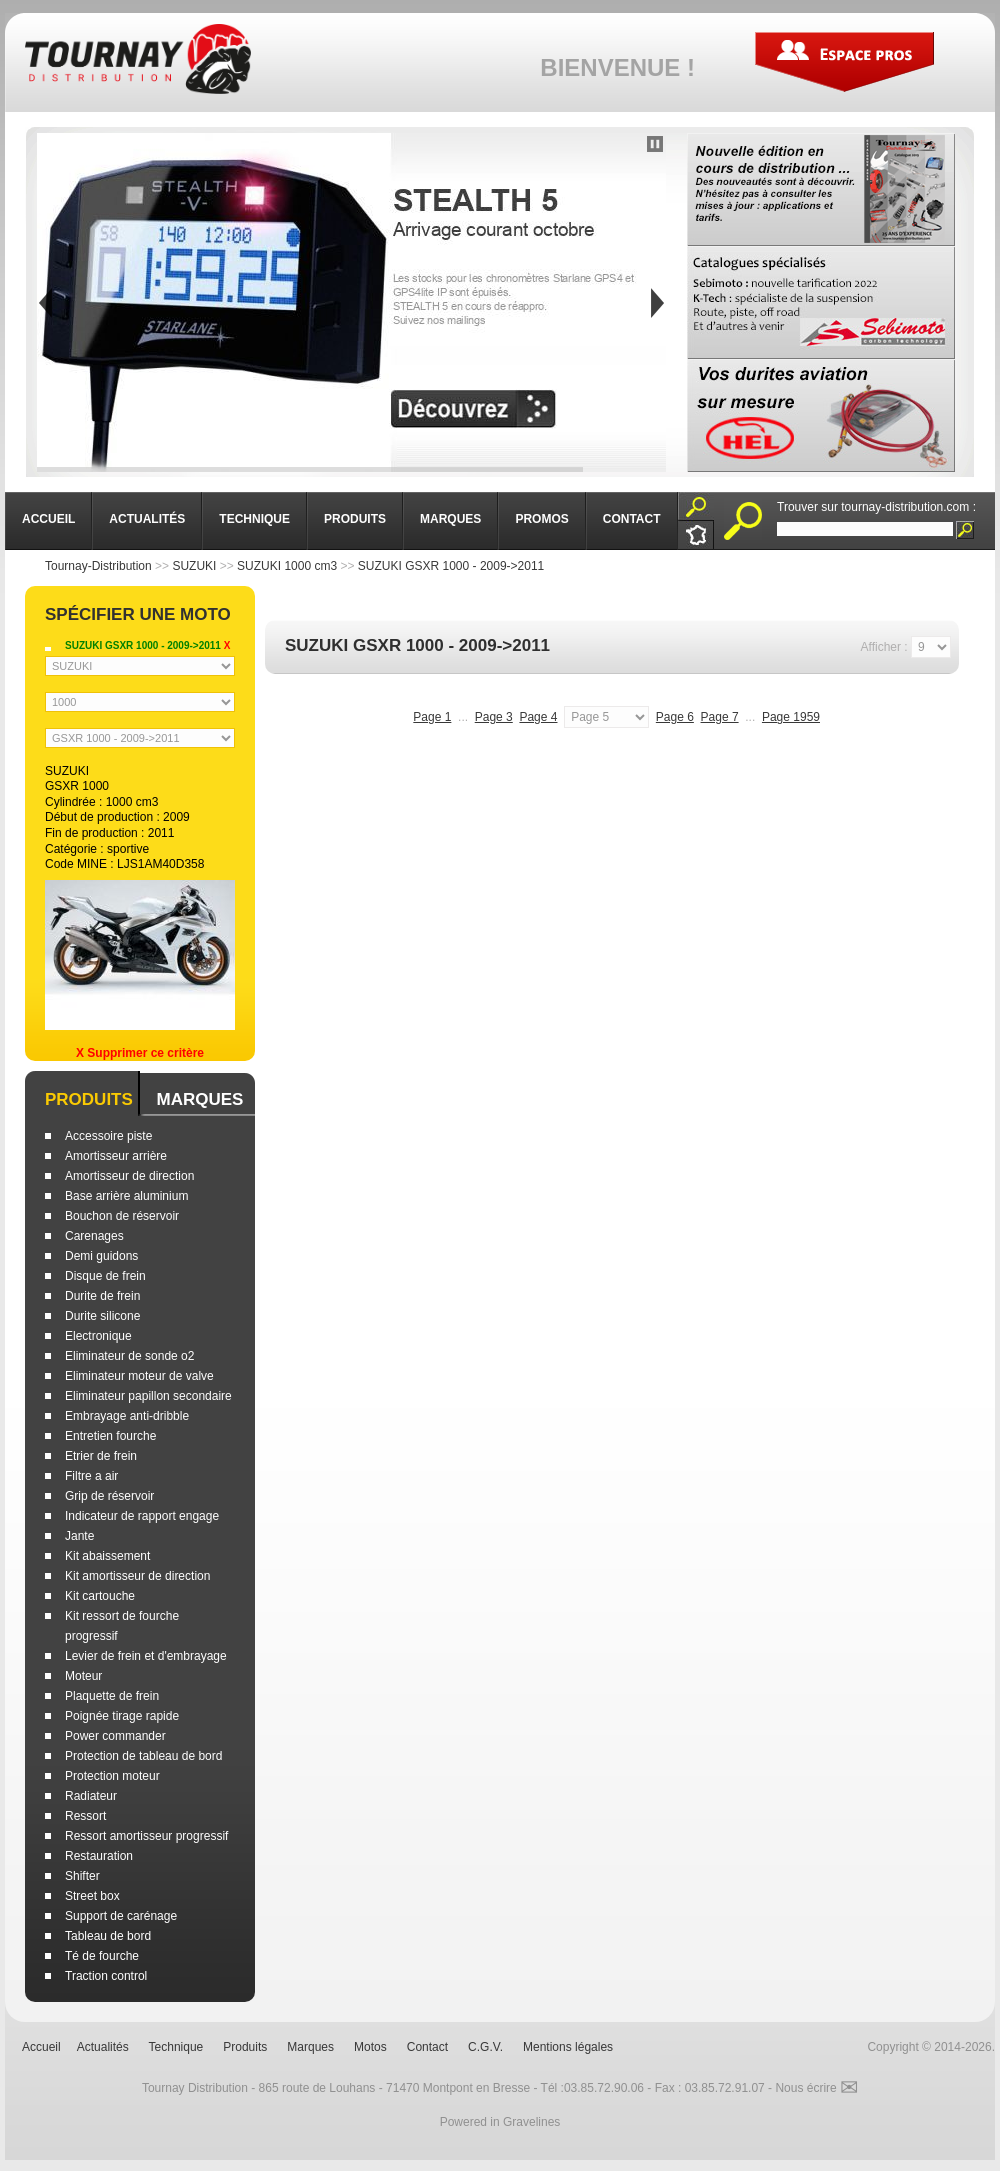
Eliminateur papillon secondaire (148, 1396)
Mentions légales (568, 2047)
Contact (427, 2047)
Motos (370, 2047)
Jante (79, 1536)
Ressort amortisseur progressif (146, 1836)
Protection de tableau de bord (143, 1756)
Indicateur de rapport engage (142, 1516)
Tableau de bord (108, 1936)
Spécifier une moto (138, 614)
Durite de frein (102, 1296)
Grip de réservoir (109, 1496)
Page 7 (720, 717)
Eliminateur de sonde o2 (129, 1356)
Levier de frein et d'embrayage (146, 1656)
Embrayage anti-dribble (127, 1416)
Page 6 (675, 717)
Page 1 (432, 717)
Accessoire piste (108, 1136)
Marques (199, 1099)
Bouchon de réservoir (122, 1216)
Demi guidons (101, 1256)
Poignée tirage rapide (122, 1716)
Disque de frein (105, 1276)
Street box (92, 1896)
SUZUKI (194, 566)
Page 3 (494, 717)
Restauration (99, 1856)
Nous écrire (816, 2088)
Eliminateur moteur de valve (139, 1376)
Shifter (82, 1876)
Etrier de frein (101, 1456)
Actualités (103, 2047)
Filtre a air (91, 1476)
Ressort (85, 1816)
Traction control (106, 1976)
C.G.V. (485, 2047)
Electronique (98, 1336)
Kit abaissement (107, 1556)
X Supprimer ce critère (140, 1053)
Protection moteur (112, 1776)
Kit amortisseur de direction (137, 1576)
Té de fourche (102, 1956)
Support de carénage (121, 1916)
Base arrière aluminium (126, 1196)
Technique (176, 2047)
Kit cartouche (100, 1596)
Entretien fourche (110, 1436)
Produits (89, 1099)
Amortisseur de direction (129, 1176)
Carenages (94, 1236)
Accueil (41, 2047)
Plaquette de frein (112, 1696)
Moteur (83, 1676)
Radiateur (91, 1796)
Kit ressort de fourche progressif (122, 1626)
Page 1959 (791, 717)
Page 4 (538, 717)
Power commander (115, 1736)
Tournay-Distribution (98, 566)
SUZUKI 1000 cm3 (287, 566)
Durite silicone (102, 1316)
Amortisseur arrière (116, 1156)
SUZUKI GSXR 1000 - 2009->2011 (451, 566)
